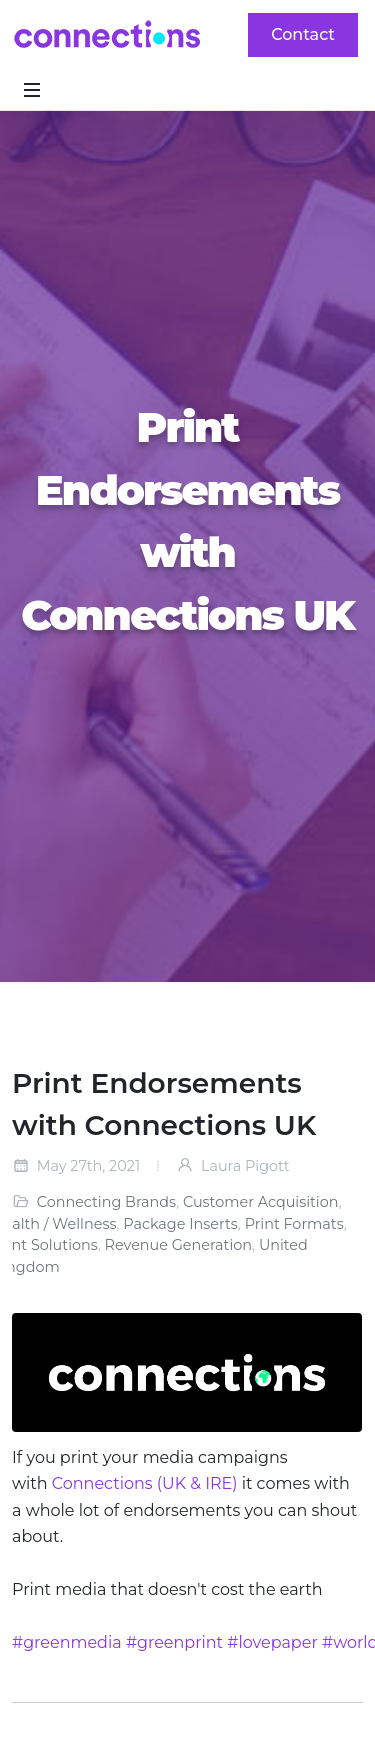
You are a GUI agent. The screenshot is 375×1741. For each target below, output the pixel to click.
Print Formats (294, 1224)
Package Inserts (180, 1224)
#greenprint (174, 1642)
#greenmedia (67, 1642)
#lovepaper (272, 1642)
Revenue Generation (178, 1245)
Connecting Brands (106, 1202)
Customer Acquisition (261, 1202)
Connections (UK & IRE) (145, 1483)
